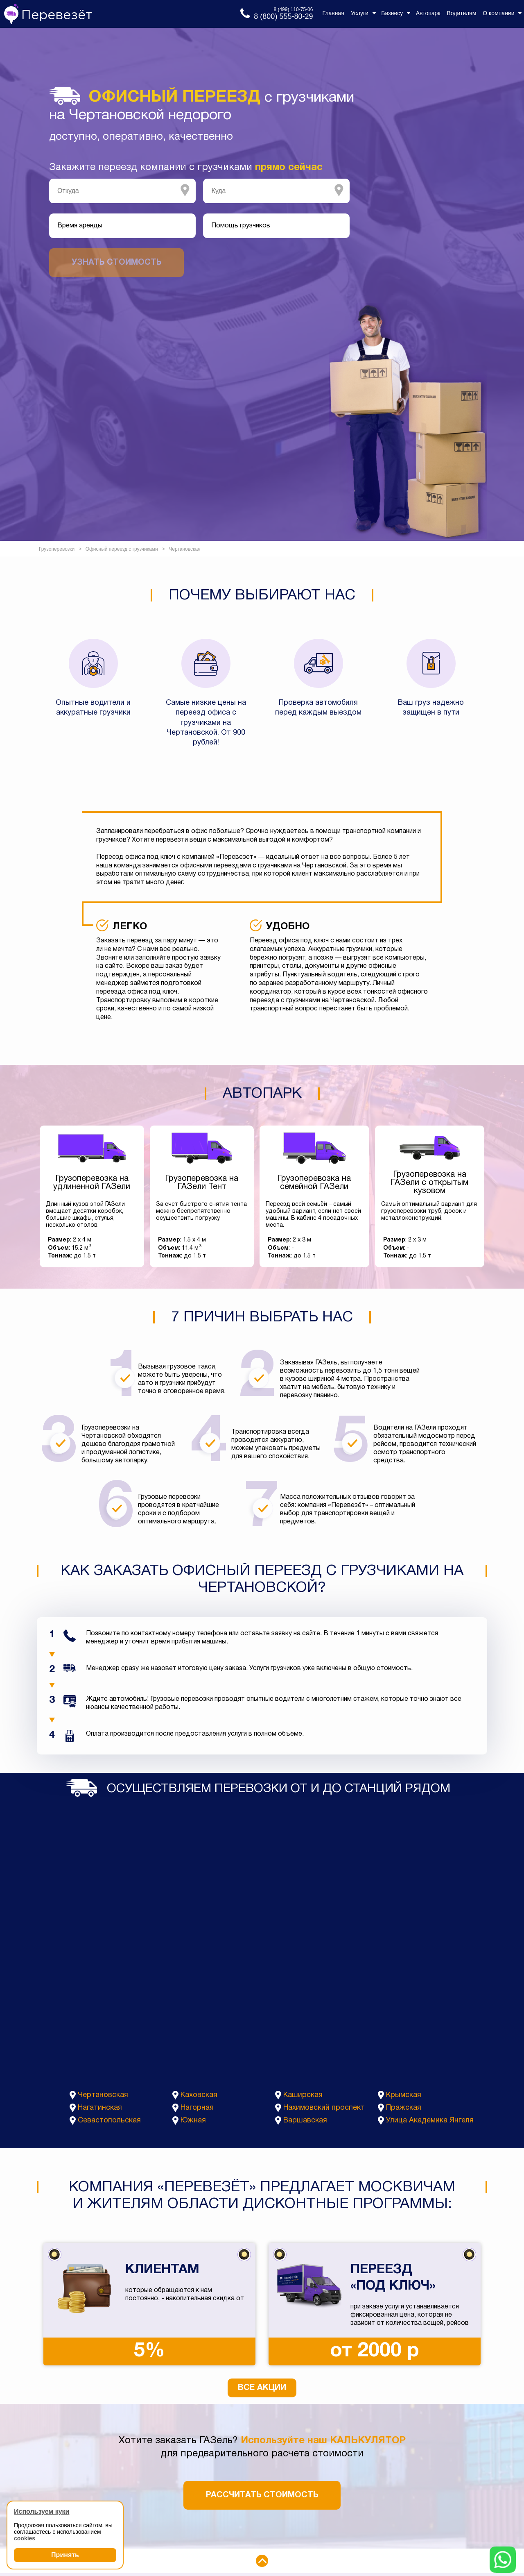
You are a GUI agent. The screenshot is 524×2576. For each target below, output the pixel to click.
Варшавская (305, 2120)
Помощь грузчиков (240, 226)
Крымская (403, 2095)
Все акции (262, 2388)
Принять (65, 2554)
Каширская (303, 2095)
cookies (24, 2538)
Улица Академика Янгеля (430, 2120)
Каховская (199, 2095)
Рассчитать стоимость (262, 2495)
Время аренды (79, 226)
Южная (193, 2120)
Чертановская (103, 2095)
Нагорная (197, 2107)
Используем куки (41, 2511)
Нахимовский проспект (324, 2107)
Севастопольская (109, 2120)
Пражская (403, 2107)
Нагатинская (100, 2107)
